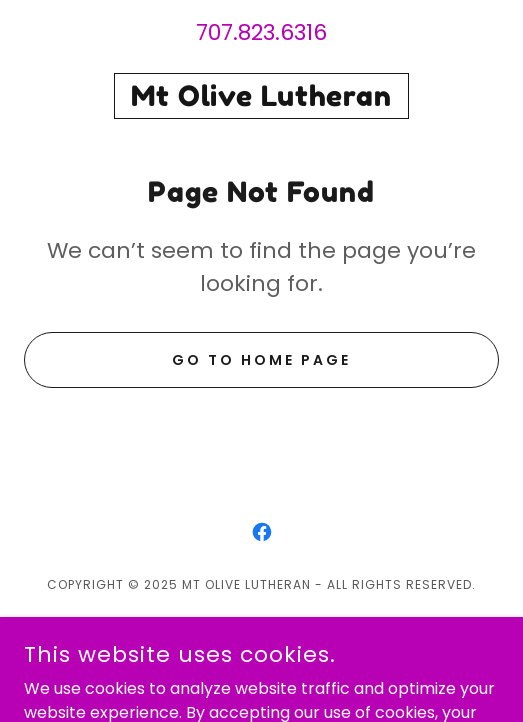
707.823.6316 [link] (261, 32)
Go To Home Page (261, 360)
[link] (261, 96)
